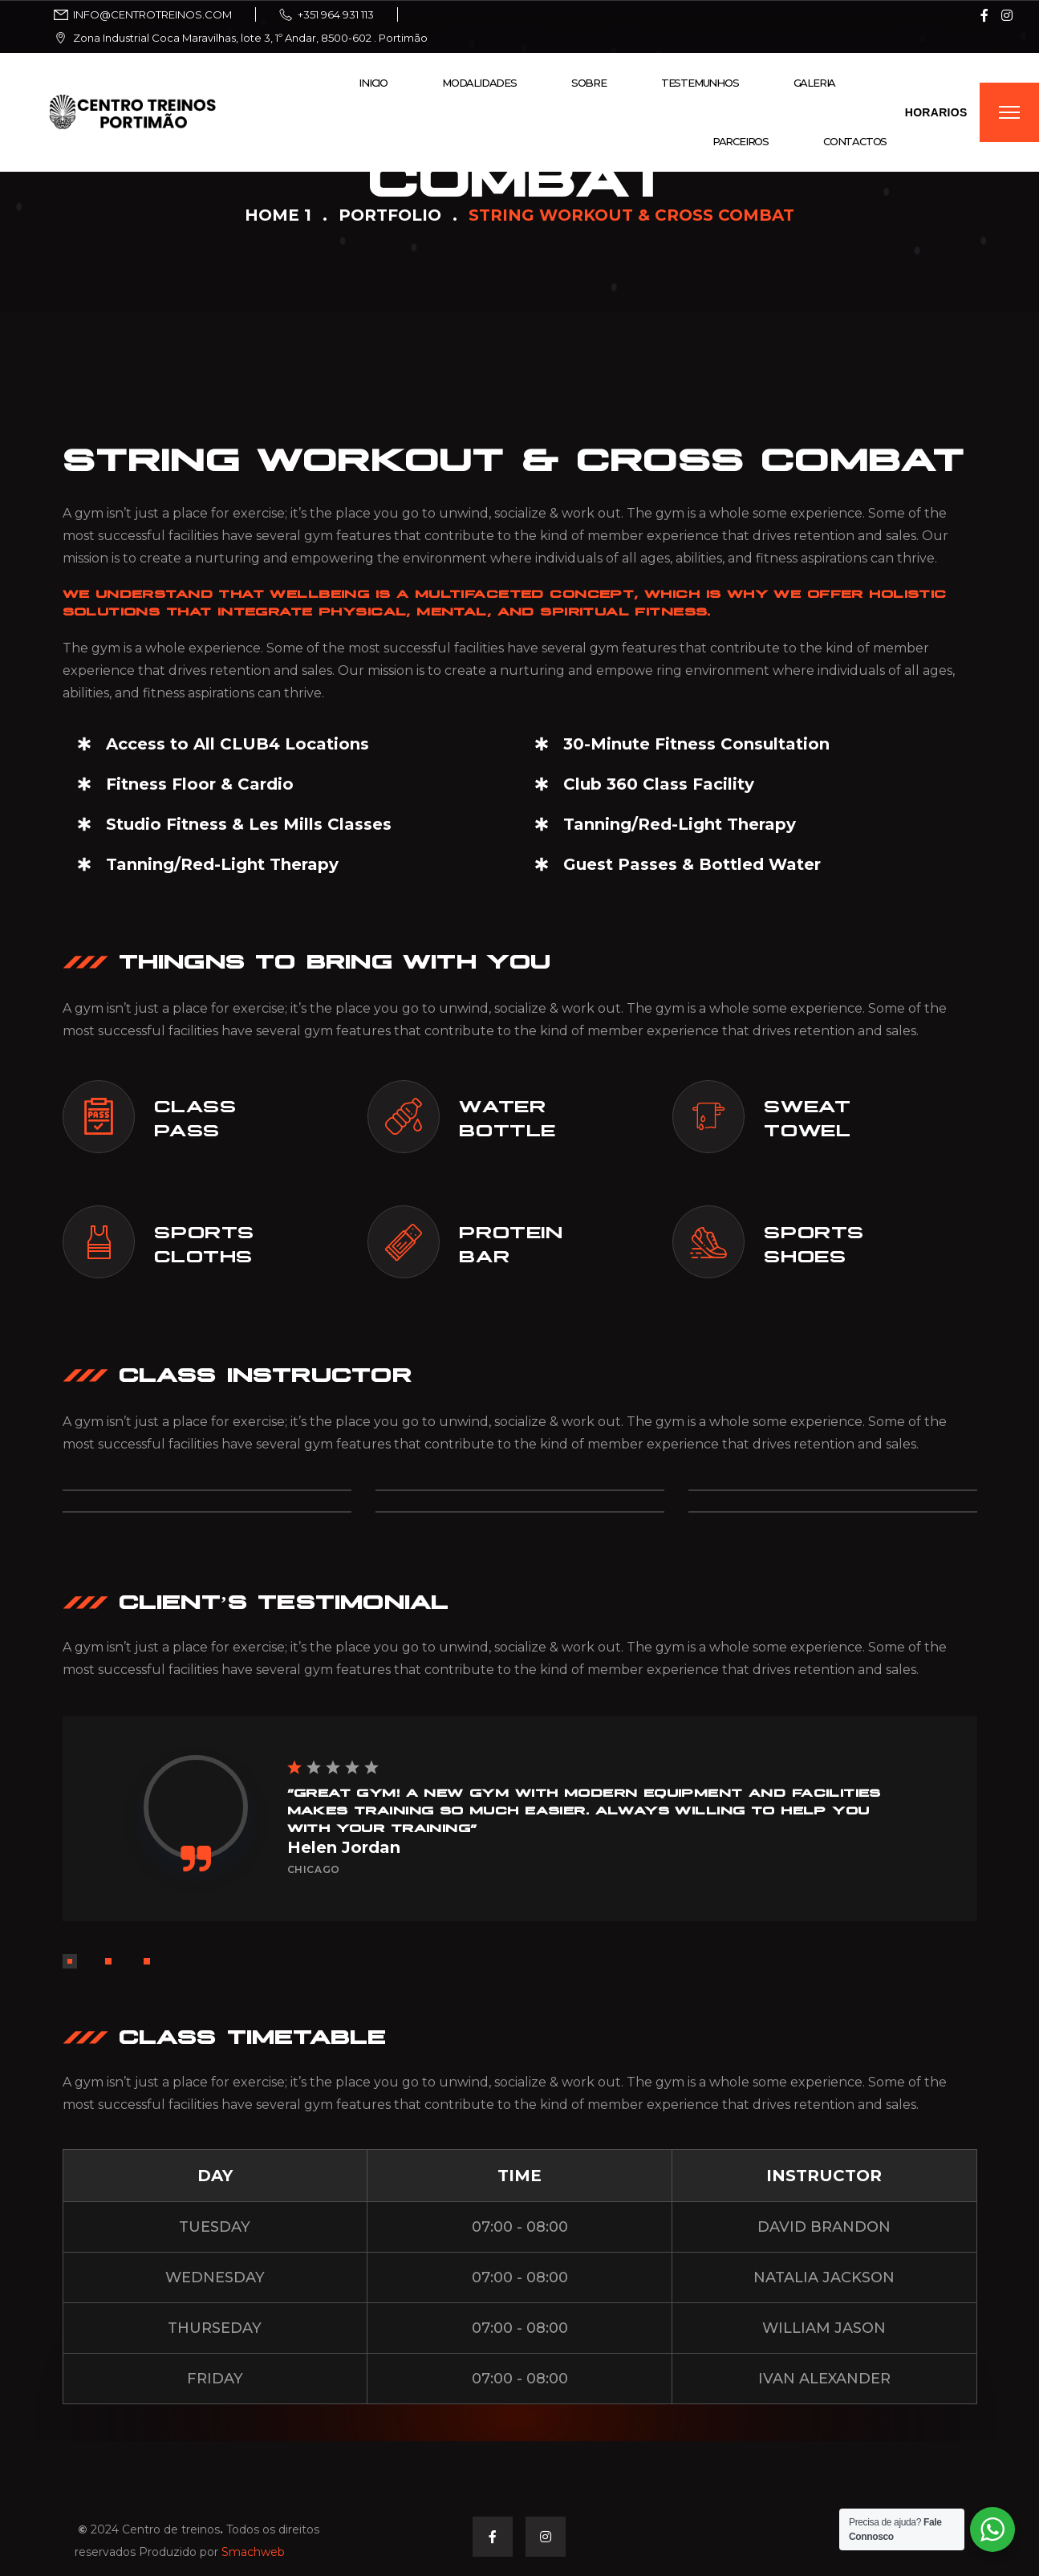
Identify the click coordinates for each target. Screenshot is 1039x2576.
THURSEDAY (215, 2328)
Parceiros (740, 141)
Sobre (589, 82)
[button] (70, 1961)
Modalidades (479, 82)
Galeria (814, 82)
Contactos (855, 141)
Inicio (373, 82)
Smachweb (253, 2552)
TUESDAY (214, 2227)
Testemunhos (700, 82)
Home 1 (278, 215)
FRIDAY (215, 2378)
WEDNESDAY (215, 2277)
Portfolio (390, 215)
